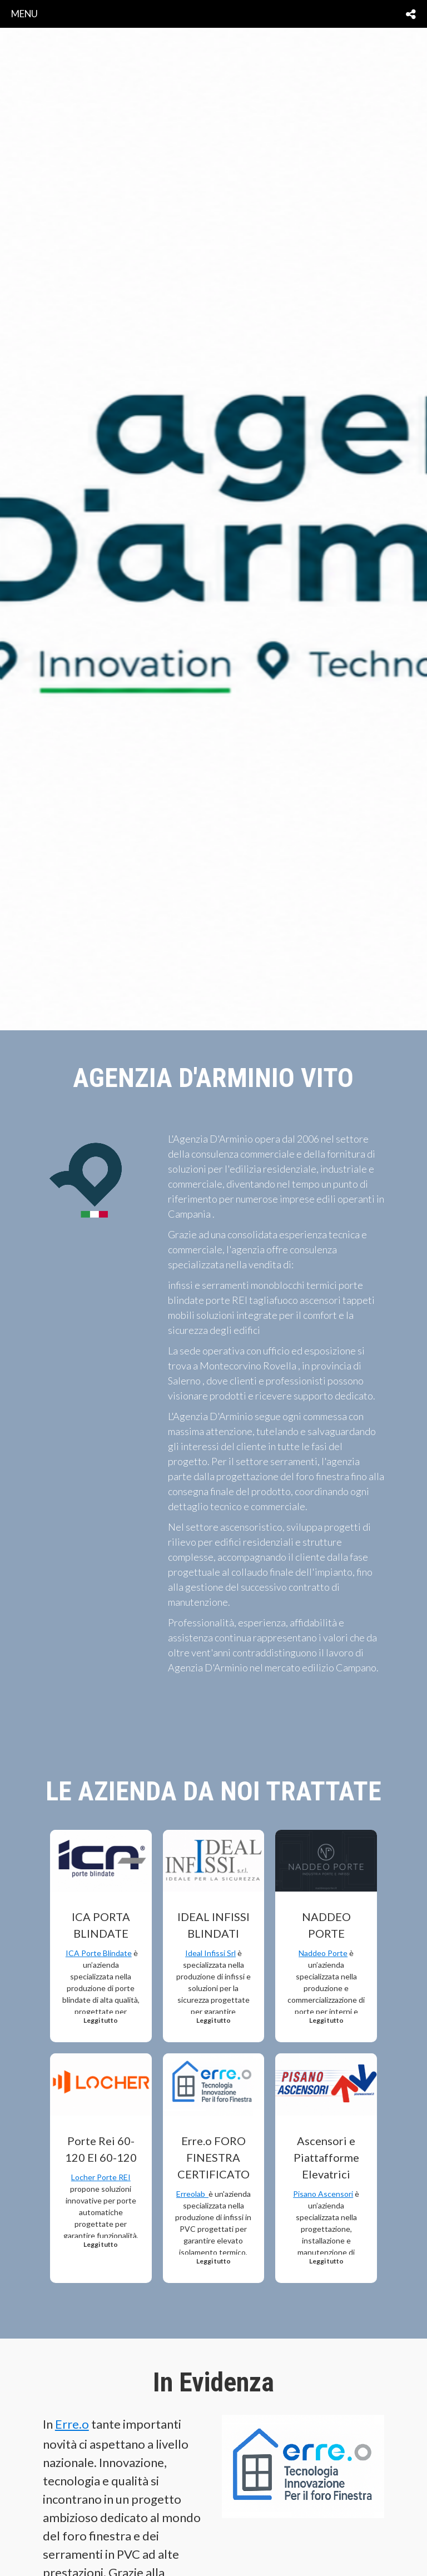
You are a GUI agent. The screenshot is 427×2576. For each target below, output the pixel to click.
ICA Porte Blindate (99, 1953)
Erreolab (192, 2193)
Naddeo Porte (323, 1953)
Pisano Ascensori (323, 2193)
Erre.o (72, 2423)
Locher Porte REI (101, 2177)
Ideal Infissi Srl (210, 1953)
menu (24, 13)
